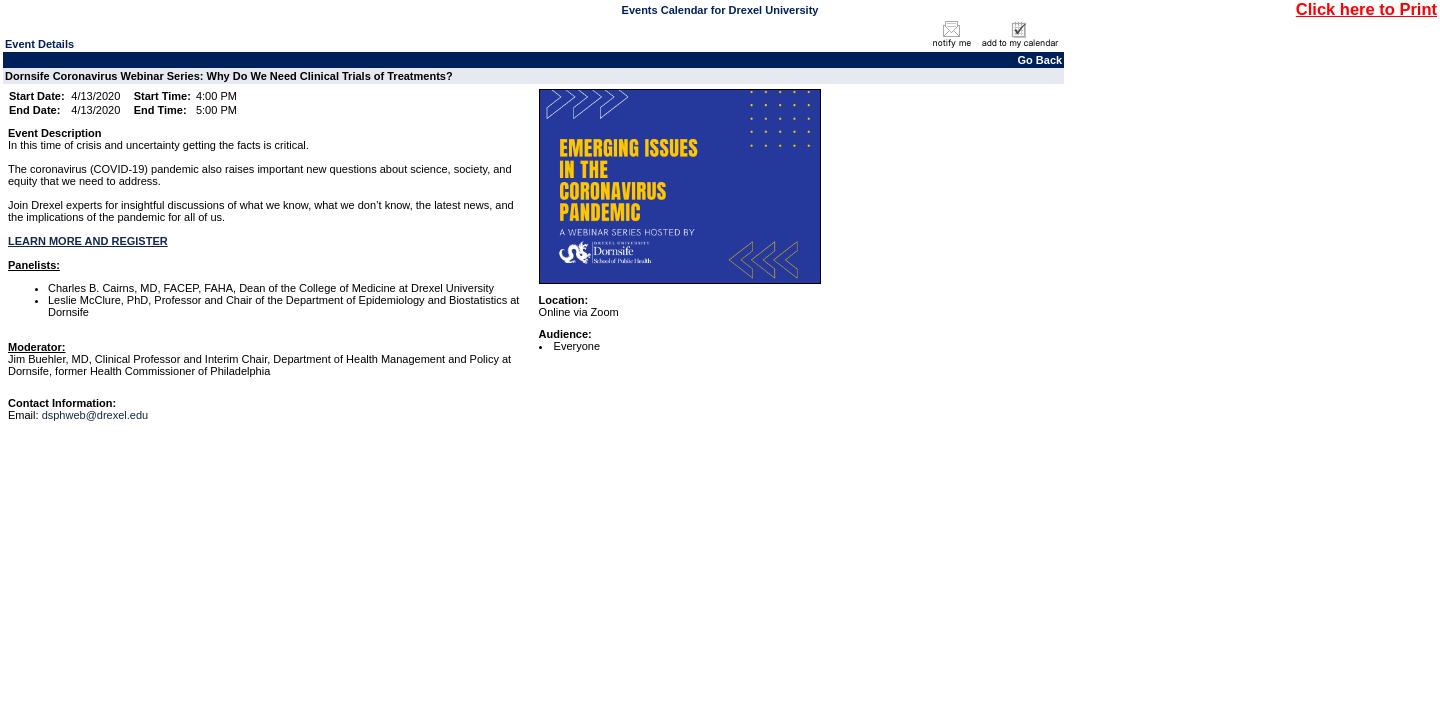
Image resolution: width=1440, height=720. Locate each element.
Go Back (1040, 60)
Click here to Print (1366, 9)
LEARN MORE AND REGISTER (88, 241)
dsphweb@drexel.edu (95, 415)
